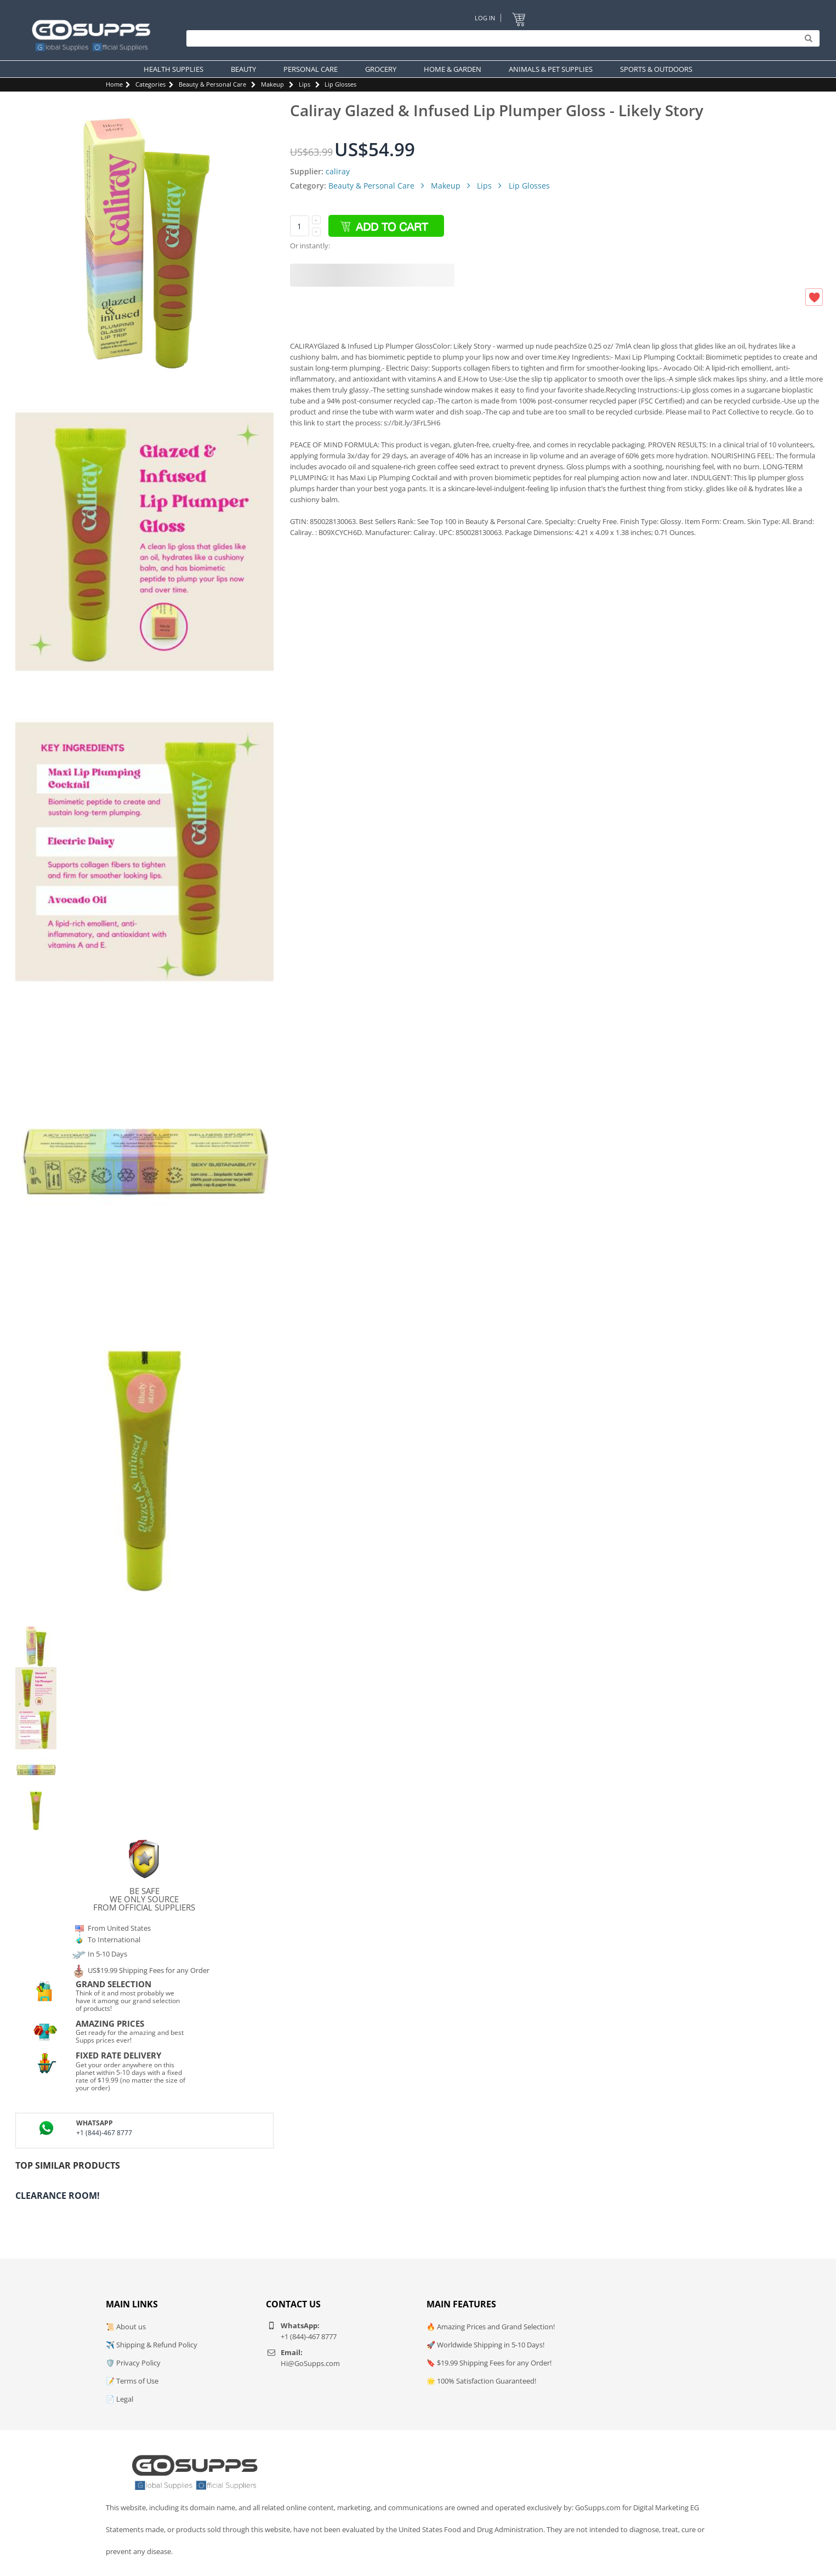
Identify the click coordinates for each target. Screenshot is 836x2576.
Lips (304, 84)
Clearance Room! (57, 2196)
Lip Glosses (340, 84)
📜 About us (126, 2327)
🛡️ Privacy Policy (133, 2363)
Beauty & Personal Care (212, 84)
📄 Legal (119, 2399)
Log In (485, 18)
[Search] (500, 38)
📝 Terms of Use (132, 2381)
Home (114, 84)
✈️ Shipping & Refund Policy (151, 2345)
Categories (150, 84)
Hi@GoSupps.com (310, 2363)
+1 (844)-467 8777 (104, 2132)
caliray (338, 171)
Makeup (272, 84)
